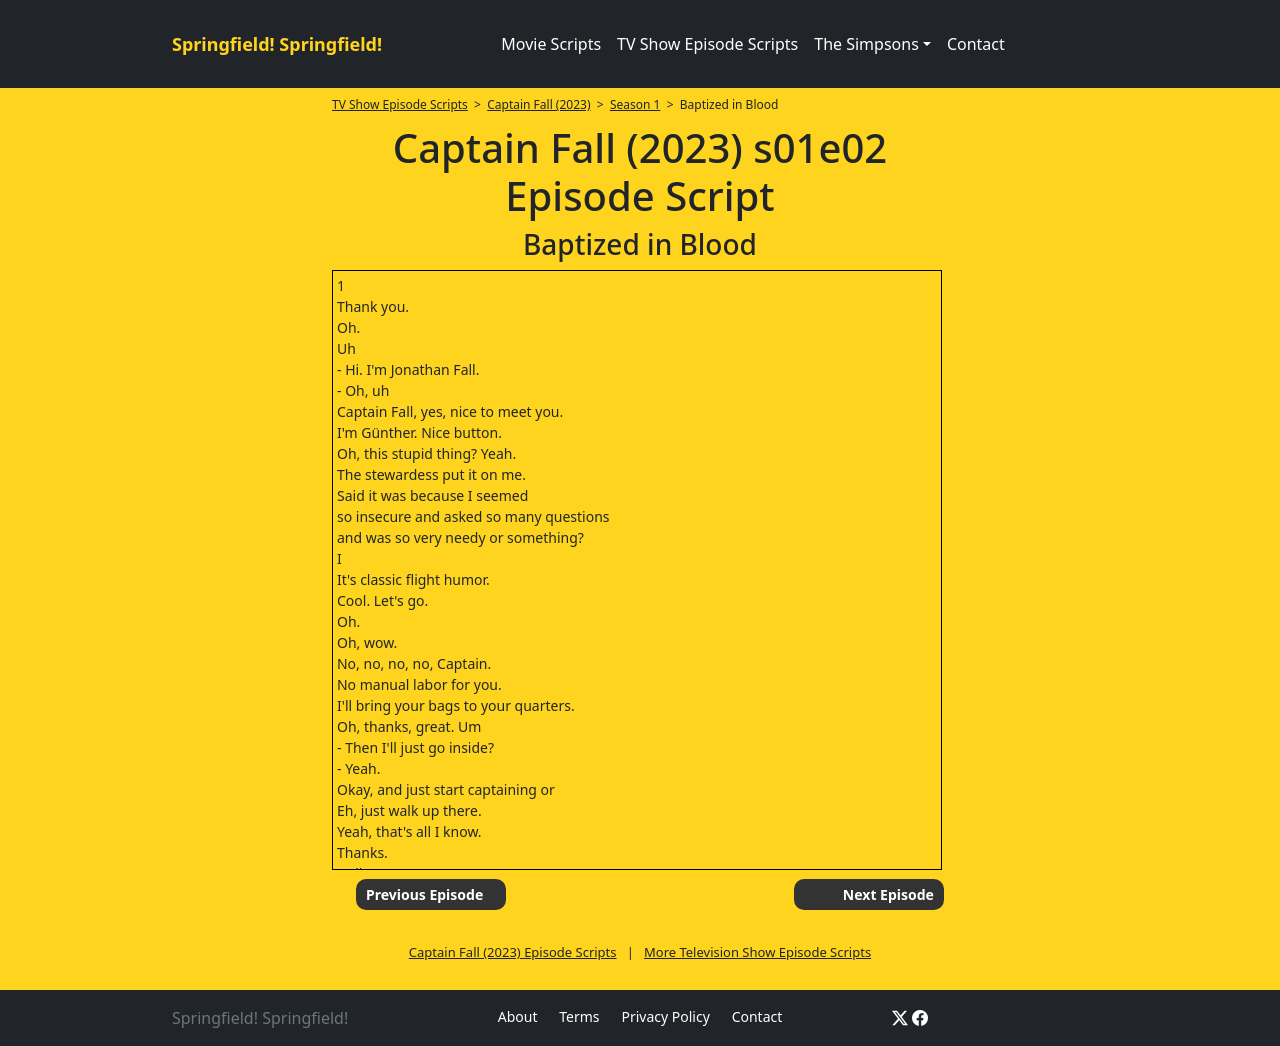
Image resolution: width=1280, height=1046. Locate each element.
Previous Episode (424, 894)
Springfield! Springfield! (277, 44)
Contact (976, 44)
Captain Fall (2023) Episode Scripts (513, 952)
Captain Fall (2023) (538, 104)
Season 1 (635, 104)
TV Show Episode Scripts (707, 44)
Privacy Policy (665, 1016)
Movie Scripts (551, 44)
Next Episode (888, 894)
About (518, 1016)
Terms (579, 1016)
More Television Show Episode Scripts (757, 952)
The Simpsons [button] (866, 44)
